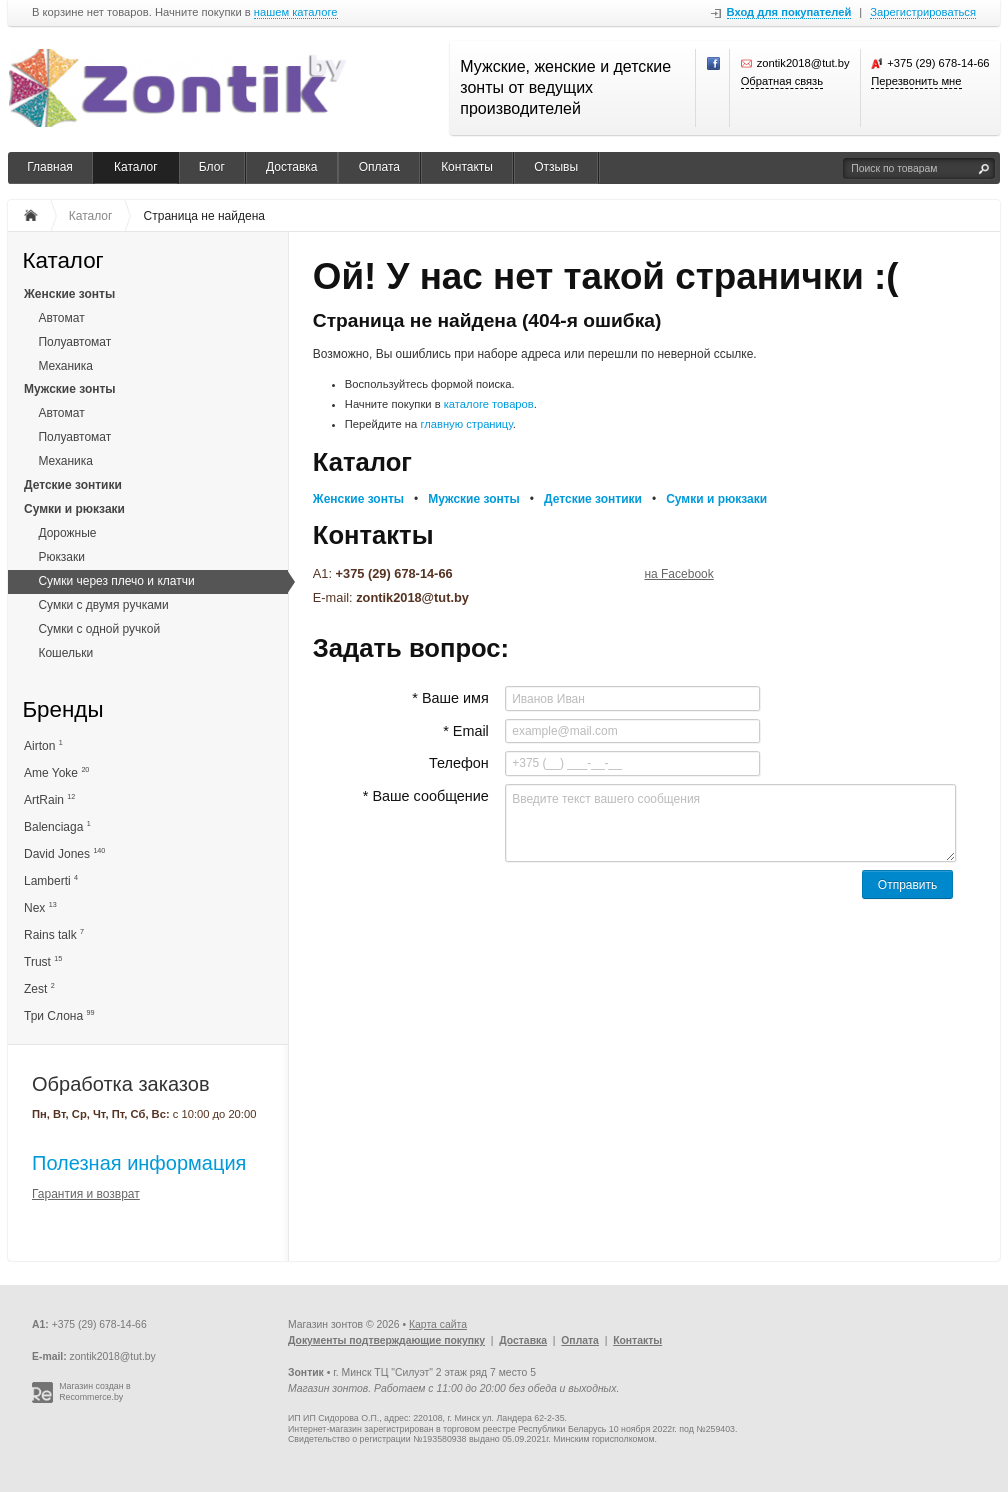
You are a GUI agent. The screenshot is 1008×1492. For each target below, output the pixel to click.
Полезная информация (139, 1163)
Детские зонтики (73, 485)
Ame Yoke (56, 772)
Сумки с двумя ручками (103, 605)
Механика (65, 366)
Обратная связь (782, 81)
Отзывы (556, 167)
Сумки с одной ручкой (99, 629)
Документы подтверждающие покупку (386, 1340)
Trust (43, 961)
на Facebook (678, 574)
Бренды (62, 710)
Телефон (459, 763)
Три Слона (59, 1015)
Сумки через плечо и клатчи (116, 581)
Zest (39, 988)
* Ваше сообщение (426, 796)
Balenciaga (57, 826)
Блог (212, 167)
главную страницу (466, 424)
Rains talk (54, 934)
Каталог (136, 167)
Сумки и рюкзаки (74, 509)
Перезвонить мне (916, 81)
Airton (43, 745)
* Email (466, 731)
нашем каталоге (296, 12)
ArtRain (49, 799)
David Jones (64, 853)
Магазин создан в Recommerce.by (95, 1391)
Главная (50, 167)
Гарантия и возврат (86, 1194)
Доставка (292, 167)
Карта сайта (438, 1324)
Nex (40, 907)
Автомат (61, 318)
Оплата (379, 167)
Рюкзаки (61, 557)
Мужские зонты (70, 389)
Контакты (467, 167)
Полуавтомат (74, 342)
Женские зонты (69, 294)
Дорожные (67, 533)
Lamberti (51, 880)
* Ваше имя (450, 698)
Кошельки (65, 653)
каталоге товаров (489, 404)
